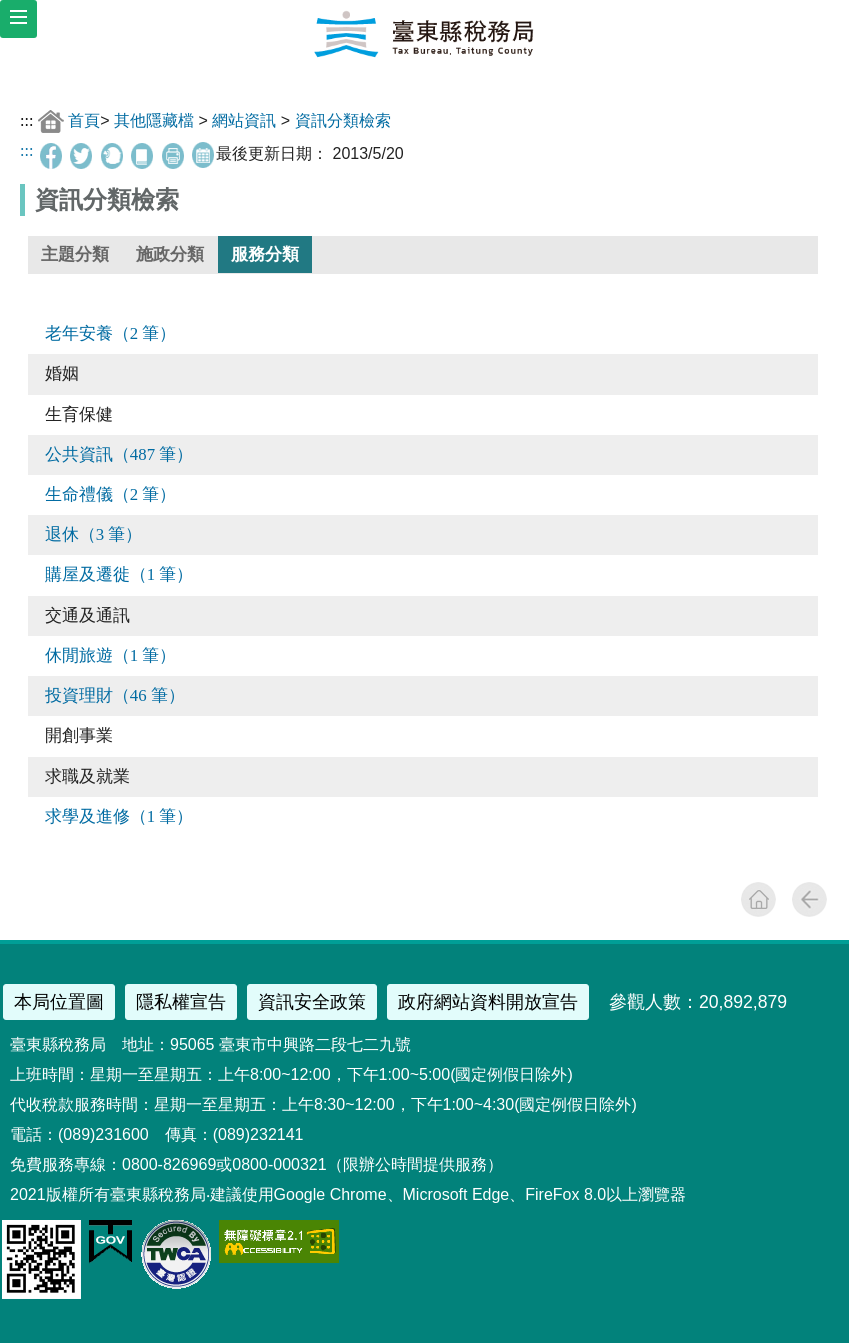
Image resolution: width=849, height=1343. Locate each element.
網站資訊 (244, 120)
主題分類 (75, 254)
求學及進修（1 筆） (119, 816)
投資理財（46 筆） (115, 695)
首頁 (84, 120)
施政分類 (170, 254)
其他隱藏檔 (154, 120)
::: (26, 120)
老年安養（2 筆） (111, 333)
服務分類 (265, 254)
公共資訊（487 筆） (119, 454)
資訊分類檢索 (343, 120)
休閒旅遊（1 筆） (111, 655)
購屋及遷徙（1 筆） (119, 574)
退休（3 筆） (94, 534)
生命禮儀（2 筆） (111, 494)
